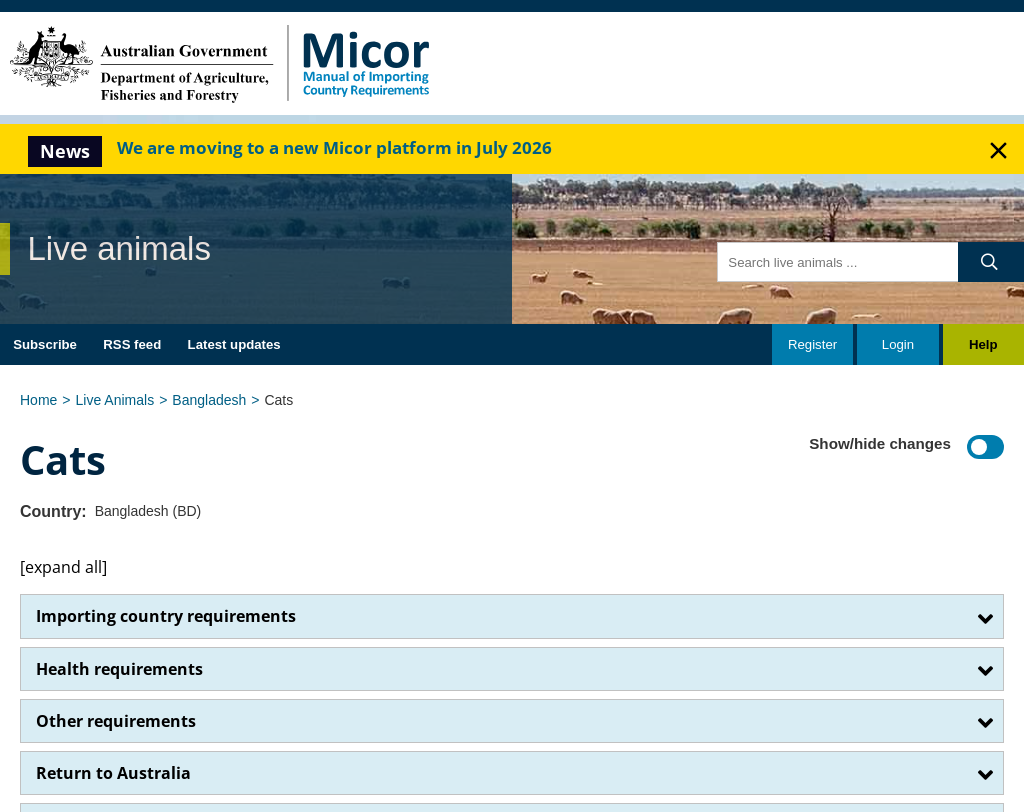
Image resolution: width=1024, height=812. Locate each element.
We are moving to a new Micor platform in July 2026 (334, 147)
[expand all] (63, 567)
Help (983, 344)
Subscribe (45, 344)
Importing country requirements (166, 616)
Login (898, 344)
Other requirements (116, 721)
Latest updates (234, 344)
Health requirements (119, 669)
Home (38, 400)
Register (812, 344)
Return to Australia (113, 773)
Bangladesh (209, 400)
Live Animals (115, 400)
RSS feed (132, 344)
